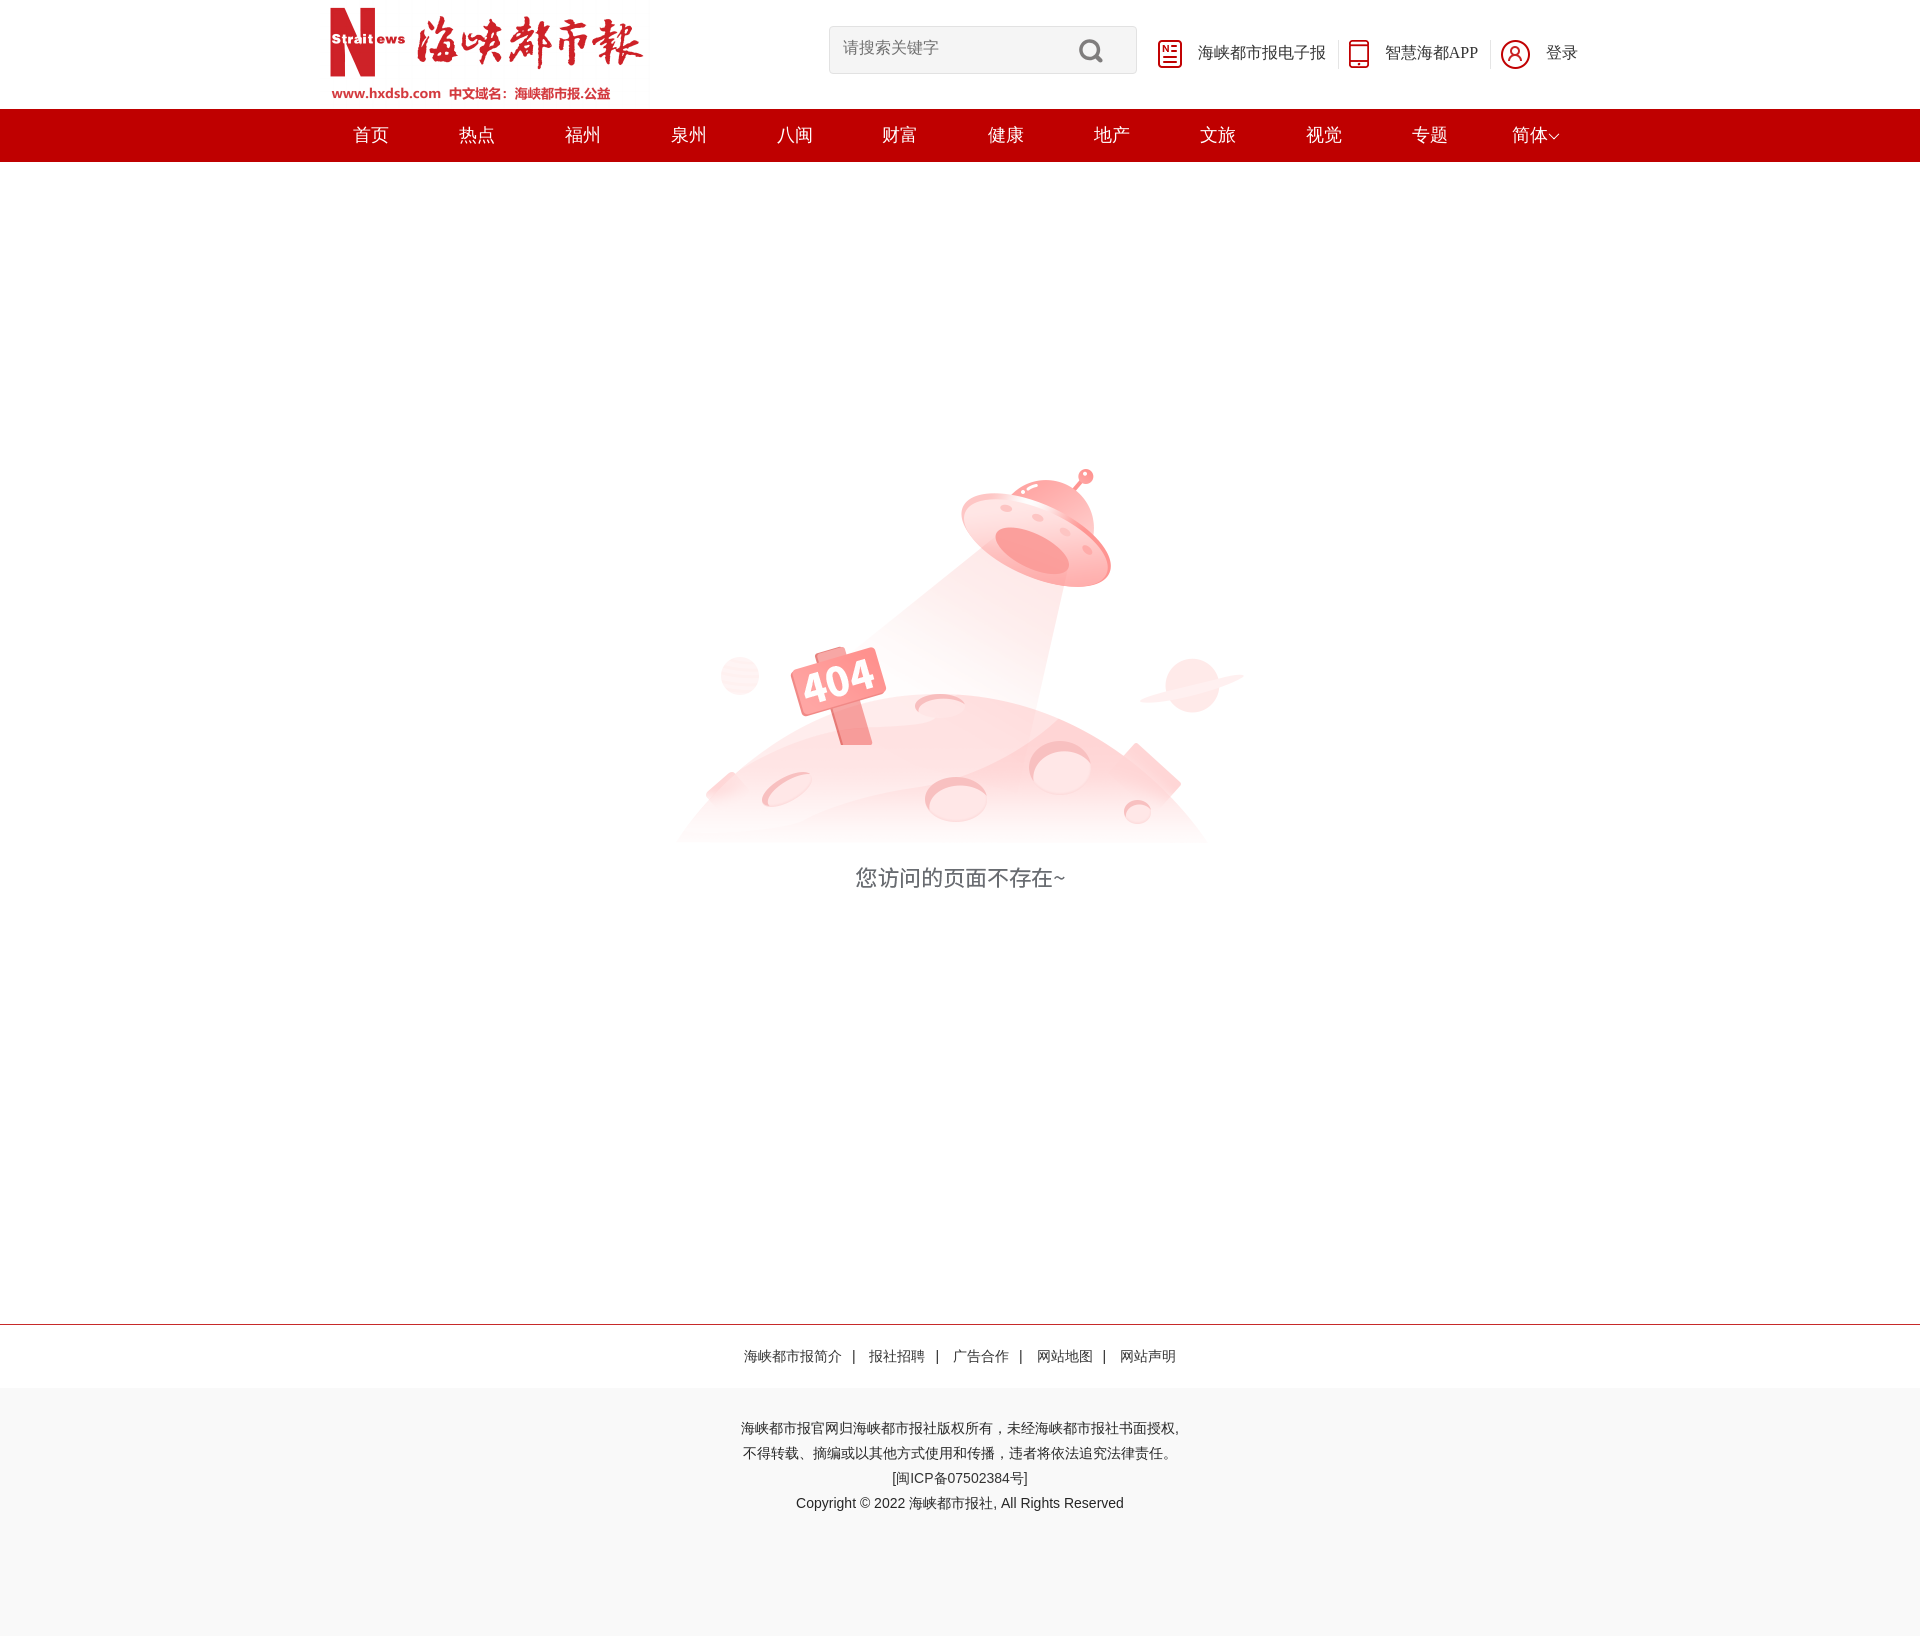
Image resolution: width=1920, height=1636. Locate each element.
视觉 (1324, 135)
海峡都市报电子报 (1262, 52)
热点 (477, 135)
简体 (1536, 135)
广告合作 (981, 1356)
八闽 (795, 135)
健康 (1006, 135)
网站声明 (1148, 1356)
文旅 (1218, 135)
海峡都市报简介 (793, 1356)
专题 (1430, 135)
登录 (1562, 52)
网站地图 (1065, 1356)
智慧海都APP (1431, 52)
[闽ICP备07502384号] (959, 1478)
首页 (371, 135)
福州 (583, 135)
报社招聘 (897, 1356)
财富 (900, 135)
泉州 (689, 135)
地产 (1112, 135)
